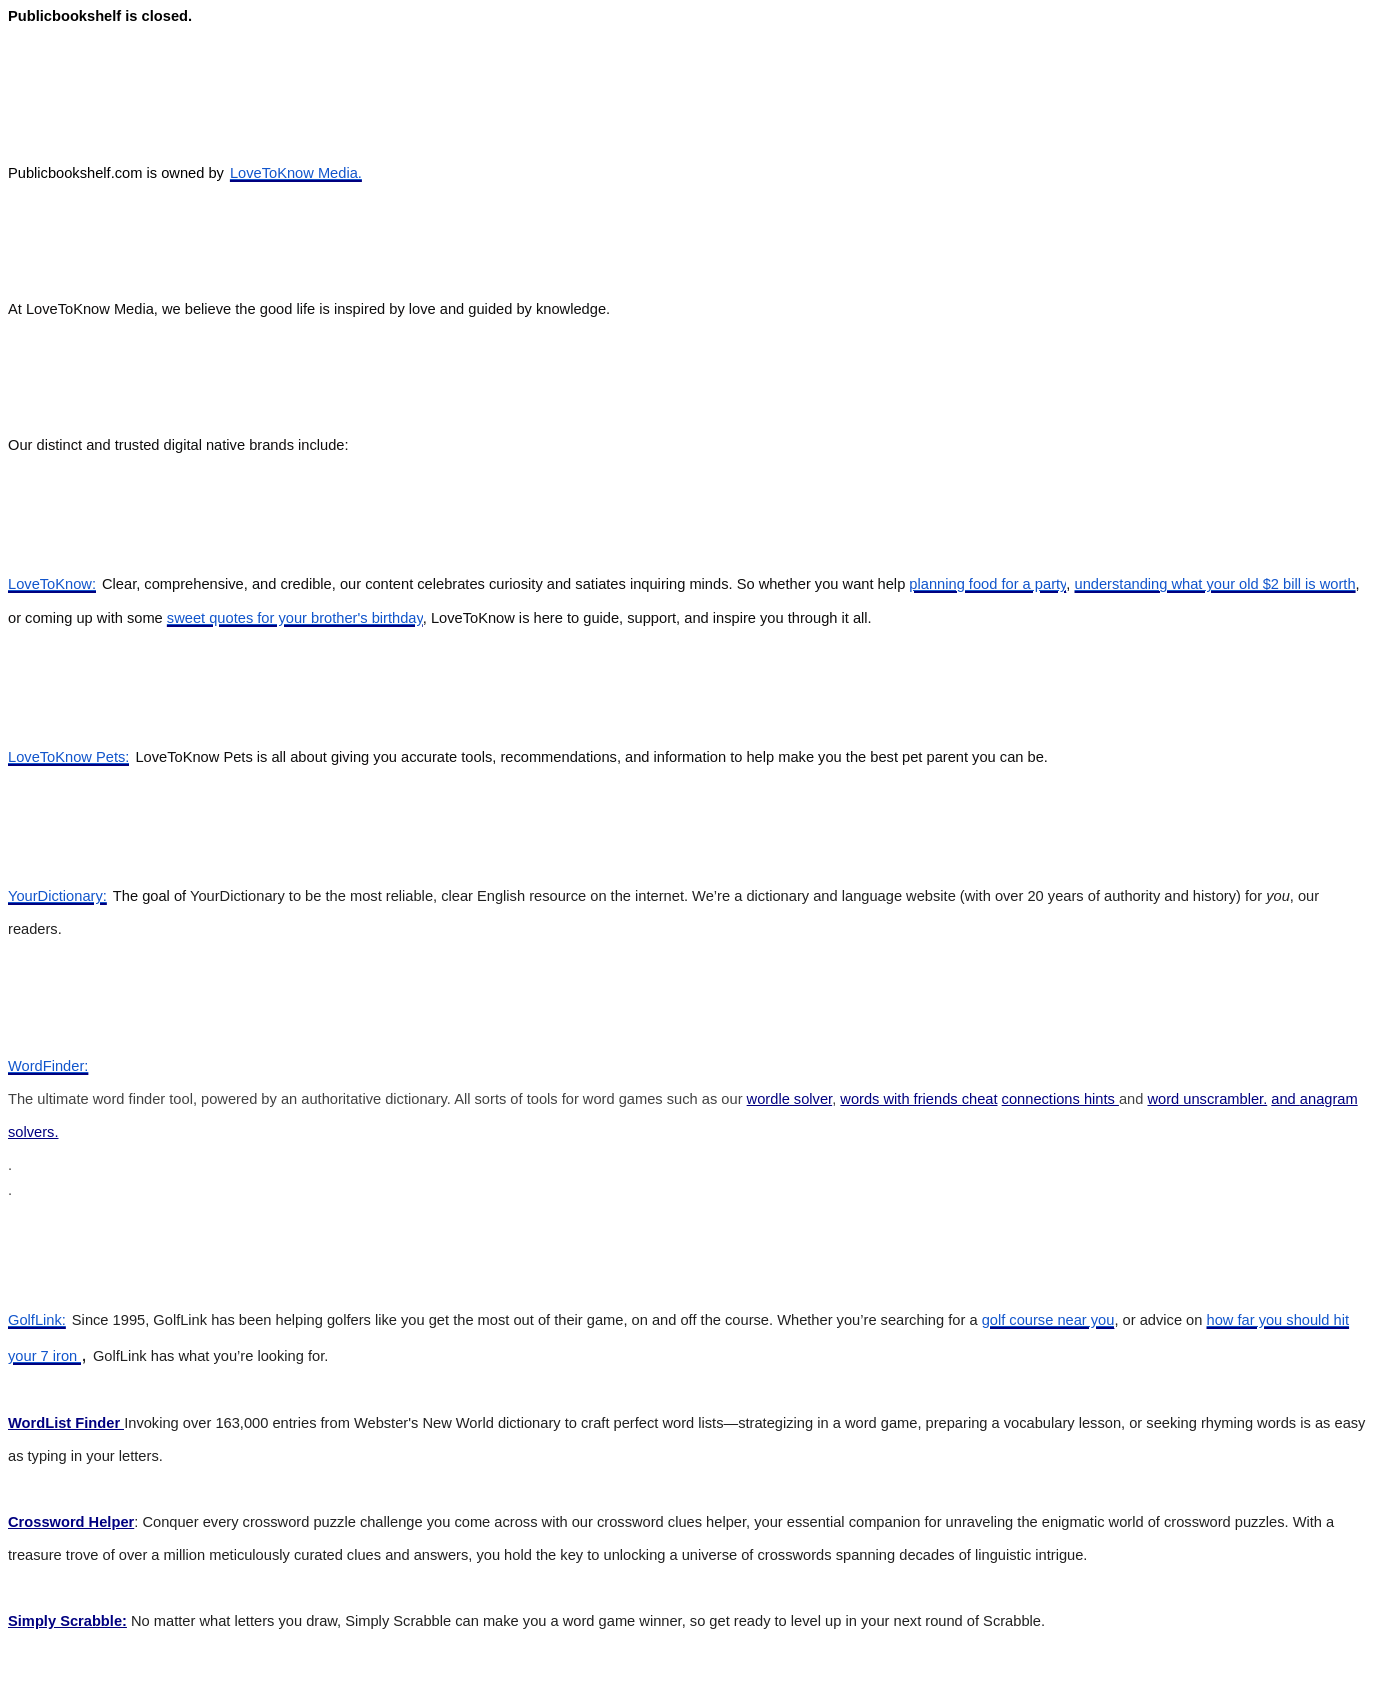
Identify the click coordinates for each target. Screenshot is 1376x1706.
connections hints (1060, 1099)
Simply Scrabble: (67, 1621)
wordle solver (790, 1099)
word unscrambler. (1207, 1099)
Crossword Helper (71, 1522)
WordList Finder (66, 1423)
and (1285, 1099)
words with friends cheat (918, 1099)
